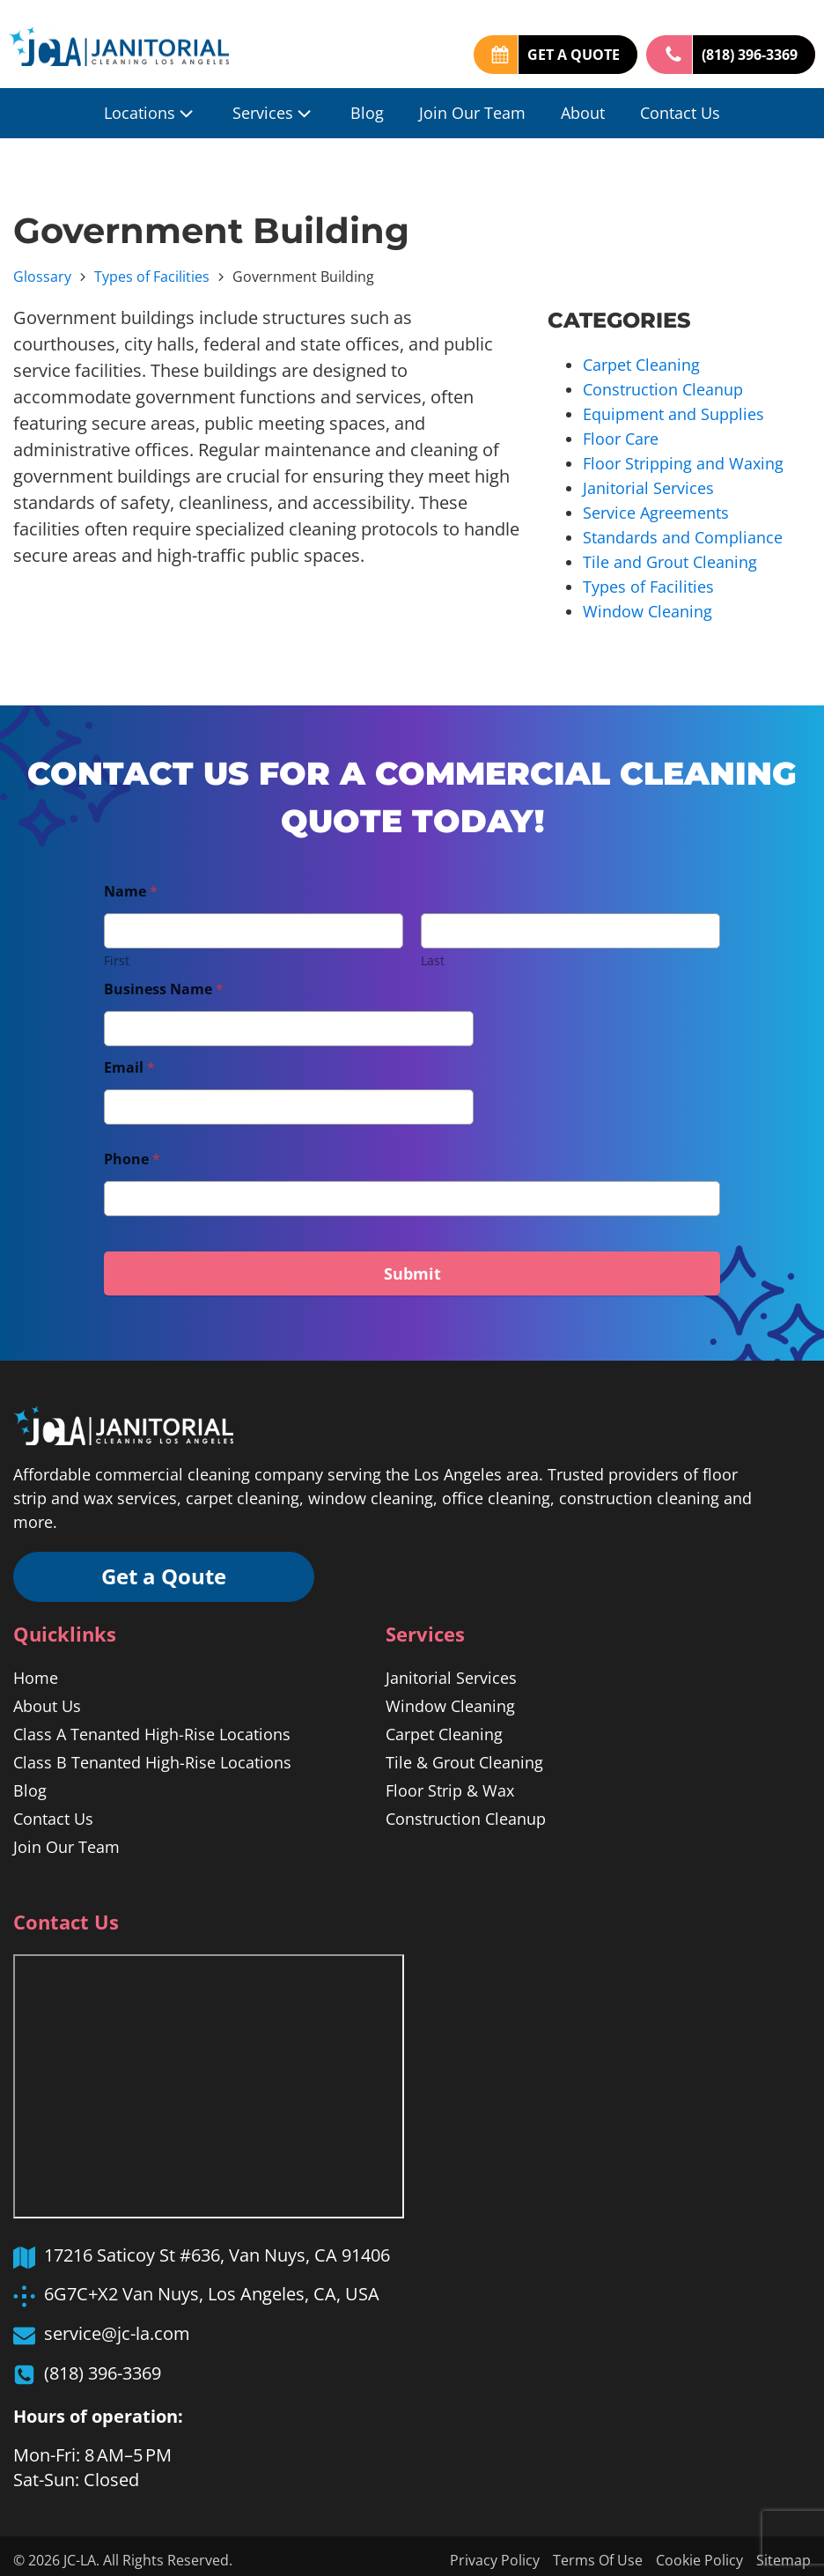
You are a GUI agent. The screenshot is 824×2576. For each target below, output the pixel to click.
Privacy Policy (495, 2552)
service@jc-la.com (117, 2324)
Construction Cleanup (663, 387)
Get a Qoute (167, 1567)
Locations (150, 113)
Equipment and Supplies (673, 411)
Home (35, 1668)
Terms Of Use (598, 2552)
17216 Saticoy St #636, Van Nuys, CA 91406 (217, 2246)
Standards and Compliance (683, 530)
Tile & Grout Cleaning (464, 1753)
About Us (47, 1697)
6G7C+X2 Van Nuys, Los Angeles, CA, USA (211, 2285)
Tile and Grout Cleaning (670, 554)
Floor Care (620, 435)
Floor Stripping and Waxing (683, 458)
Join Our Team (472, 112)
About (583, 112)
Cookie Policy (699, 2552)
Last (433, 950)
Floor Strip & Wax (450, 1781)
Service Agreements (656, 506)
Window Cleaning (647, 601)
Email (129, 1058)
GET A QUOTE (573, 54)
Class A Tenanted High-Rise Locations (152, 1725)
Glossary (42, 276)
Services (273, 113)
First (116, 950)
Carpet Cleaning (641, 363)
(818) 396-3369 (750, 54)
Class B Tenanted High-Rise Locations (152, 1753)
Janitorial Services (648, 482)
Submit (412, 1263)
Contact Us (680, 112)
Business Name (164, 979)
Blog (367, 112)
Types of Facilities (152, 276)
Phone (132, 1149)
